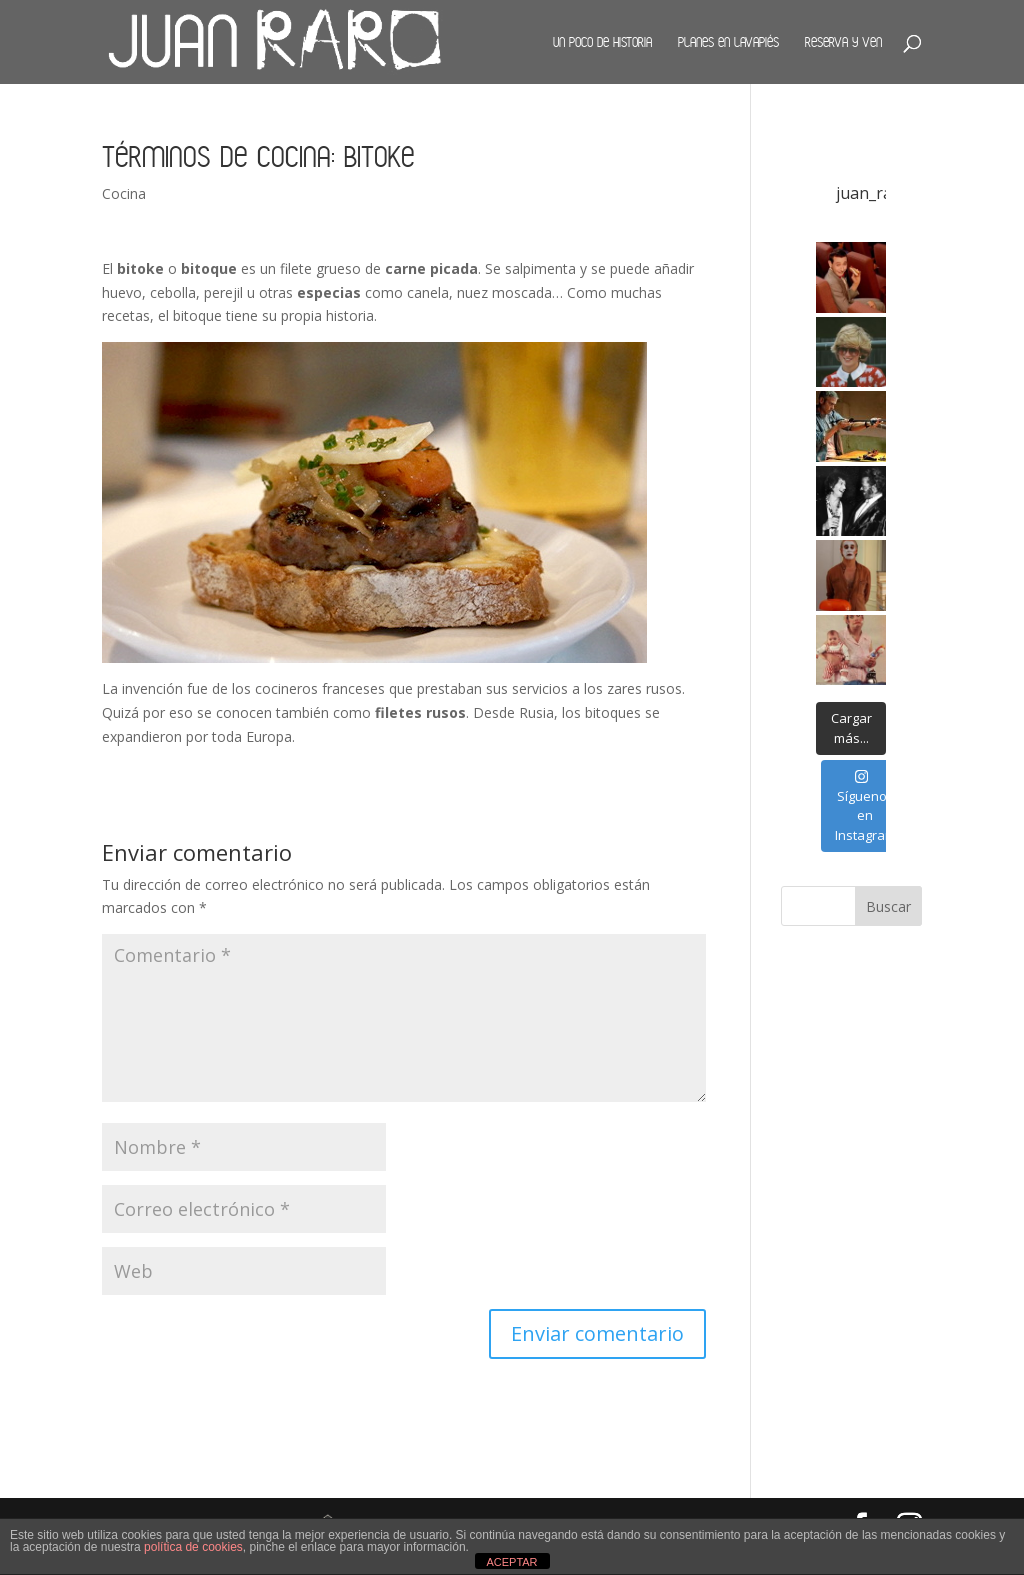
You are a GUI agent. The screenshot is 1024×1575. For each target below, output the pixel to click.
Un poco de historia (602, 42)
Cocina (124, 193)
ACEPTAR (511, 1562)
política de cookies (193, 1547)
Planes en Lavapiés (728, 42)
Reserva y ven (843, 42)
